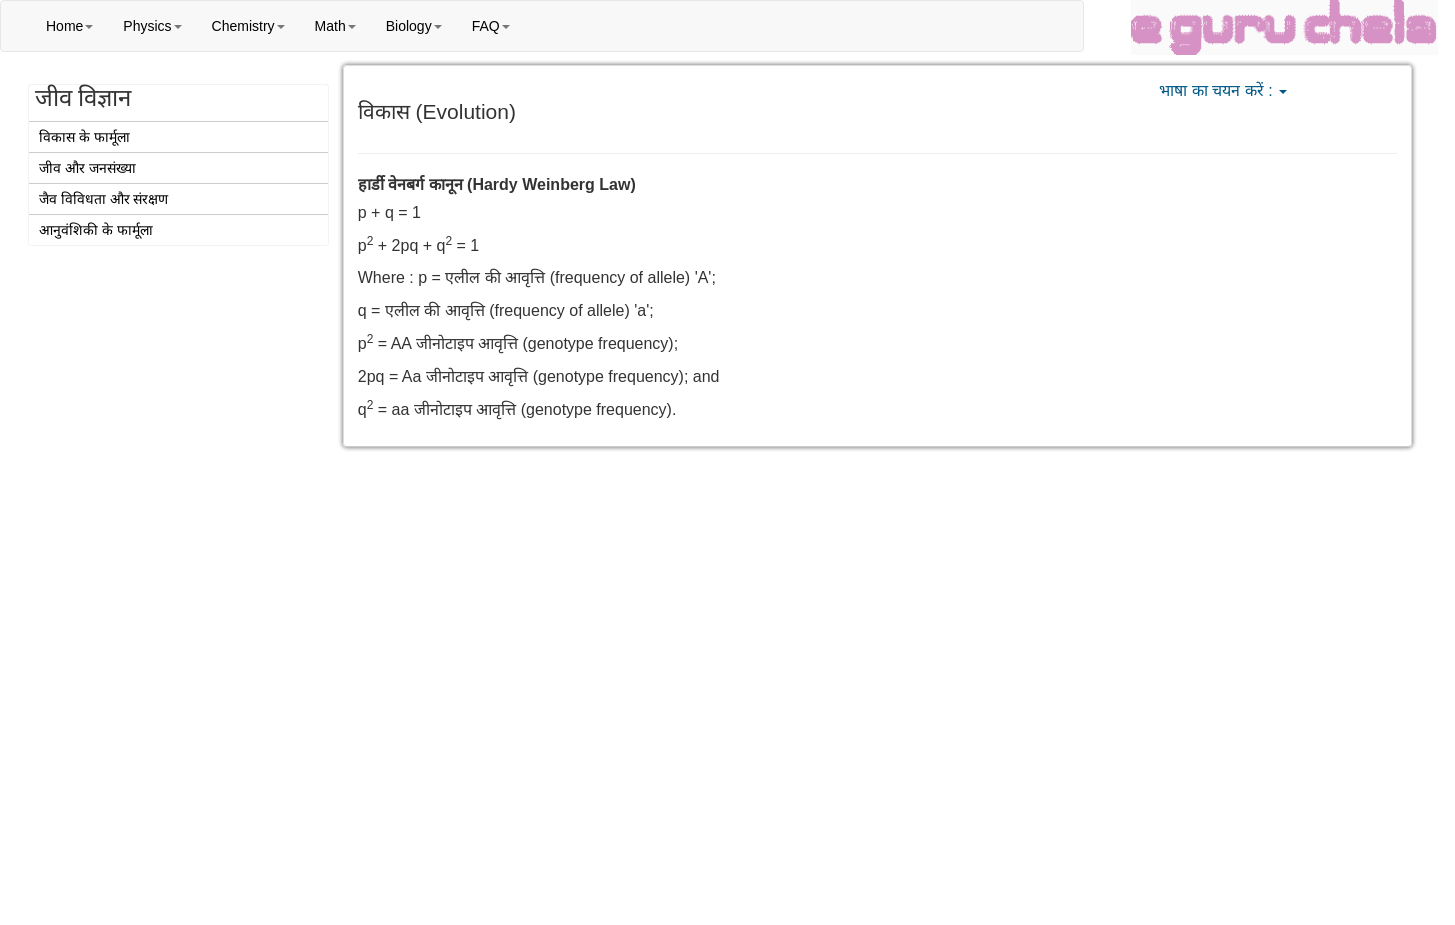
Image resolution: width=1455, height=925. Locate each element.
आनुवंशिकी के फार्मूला (96, 230)
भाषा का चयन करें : (1223, 90)
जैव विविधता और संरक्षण (104, 199)
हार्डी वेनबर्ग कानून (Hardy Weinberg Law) (497, 184)
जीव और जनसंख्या (87, 168)
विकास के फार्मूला (84, 137)
